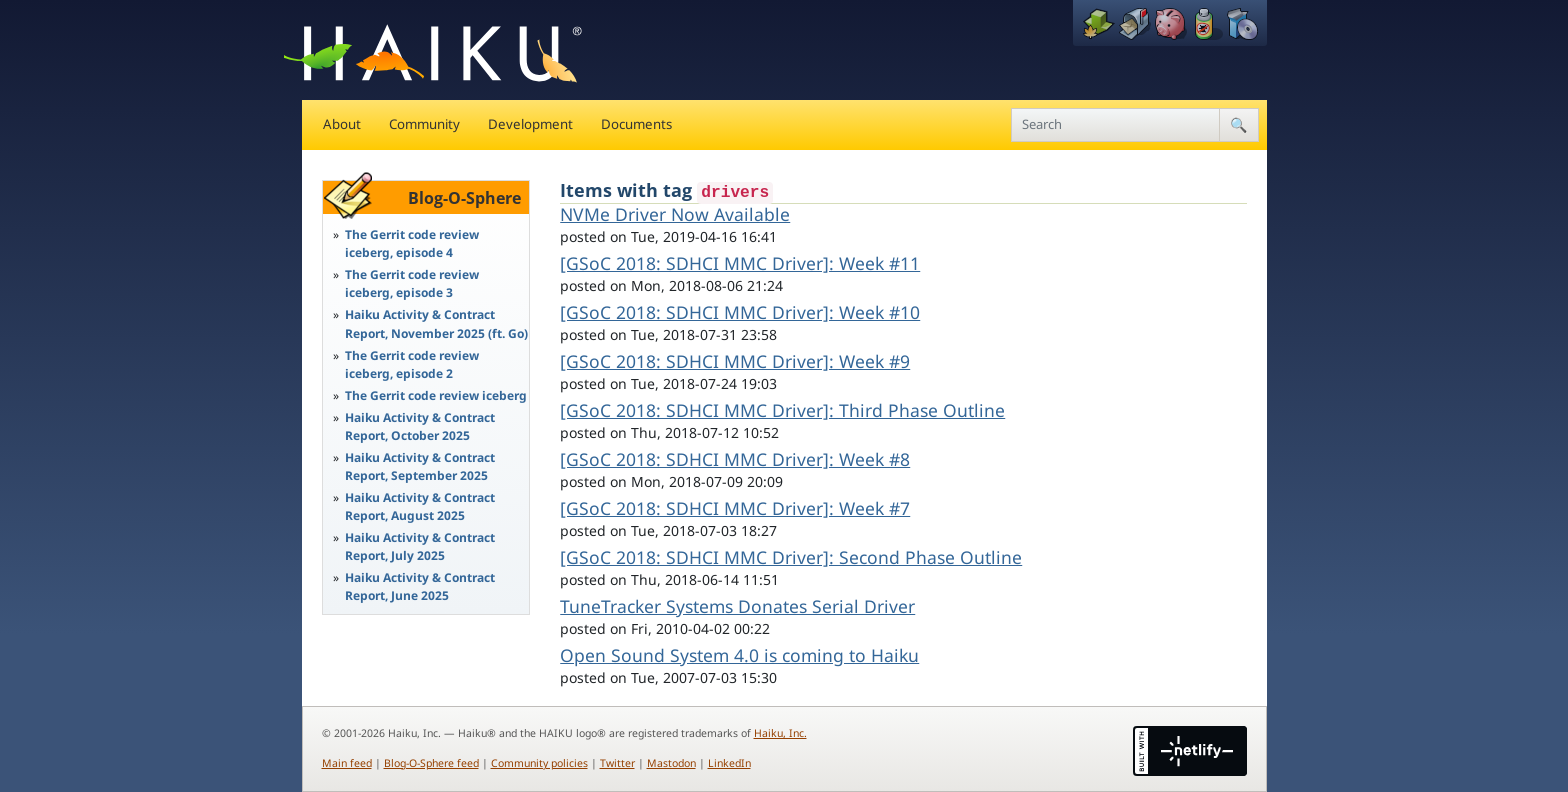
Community (424, 124)
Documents (636, 124)
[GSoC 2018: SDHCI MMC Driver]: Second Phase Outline (791, 557)
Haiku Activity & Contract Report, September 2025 (420, 466)
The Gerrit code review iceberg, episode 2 (412, 364)
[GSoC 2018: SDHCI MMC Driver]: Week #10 (740, 312)
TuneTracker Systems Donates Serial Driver (737, 606)
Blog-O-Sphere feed (431, 763)
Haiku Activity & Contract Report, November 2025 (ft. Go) (436, 323)
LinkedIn (729, 763)
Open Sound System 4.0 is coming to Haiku (739, 655)
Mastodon (671, 763)
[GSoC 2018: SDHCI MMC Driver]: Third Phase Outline (782, 410)
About (342, 124)
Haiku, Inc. (780, 733)
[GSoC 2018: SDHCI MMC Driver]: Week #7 (735, 508)
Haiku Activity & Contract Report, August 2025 (420, 506)
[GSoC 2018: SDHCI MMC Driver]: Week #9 (735, 361)
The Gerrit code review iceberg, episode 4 (412, 243)
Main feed (347, 763)
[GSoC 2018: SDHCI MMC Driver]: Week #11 (740, 263)
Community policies (539, 763)
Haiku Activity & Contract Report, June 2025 (420, 586)
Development (530, 124)
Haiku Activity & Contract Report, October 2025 (420, 426)
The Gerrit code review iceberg (436, 395)
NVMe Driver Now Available (675, 214)
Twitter (617, 763)
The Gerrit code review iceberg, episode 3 (412, 283)
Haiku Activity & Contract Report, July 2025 (420, 546)
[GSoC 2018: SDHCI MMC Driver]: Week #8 (735, 459)
